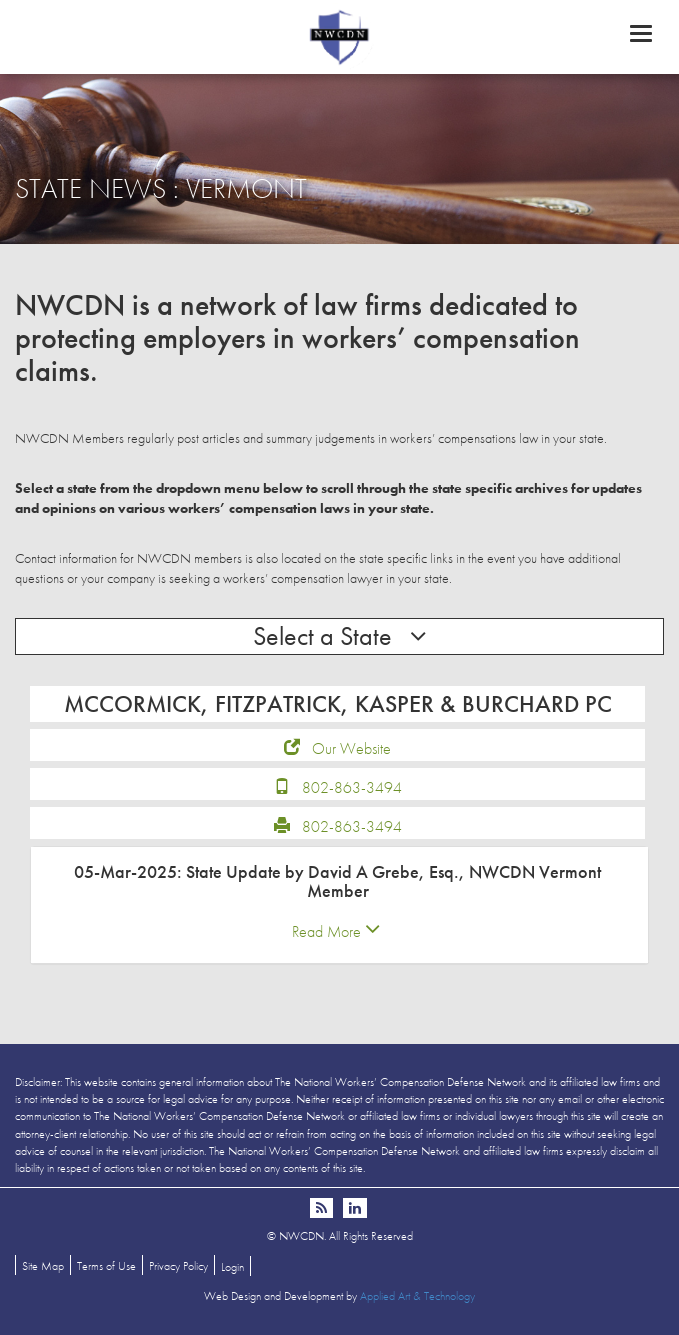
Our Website (351, 748)
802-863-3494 (352, 787)
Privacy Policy (178, 1266)
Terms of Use (106, 1266)
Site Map (43, 1266)
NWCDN (339, 36)
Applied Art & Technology (417, 1296)
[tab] (339, 905)
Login (232, 1267)
